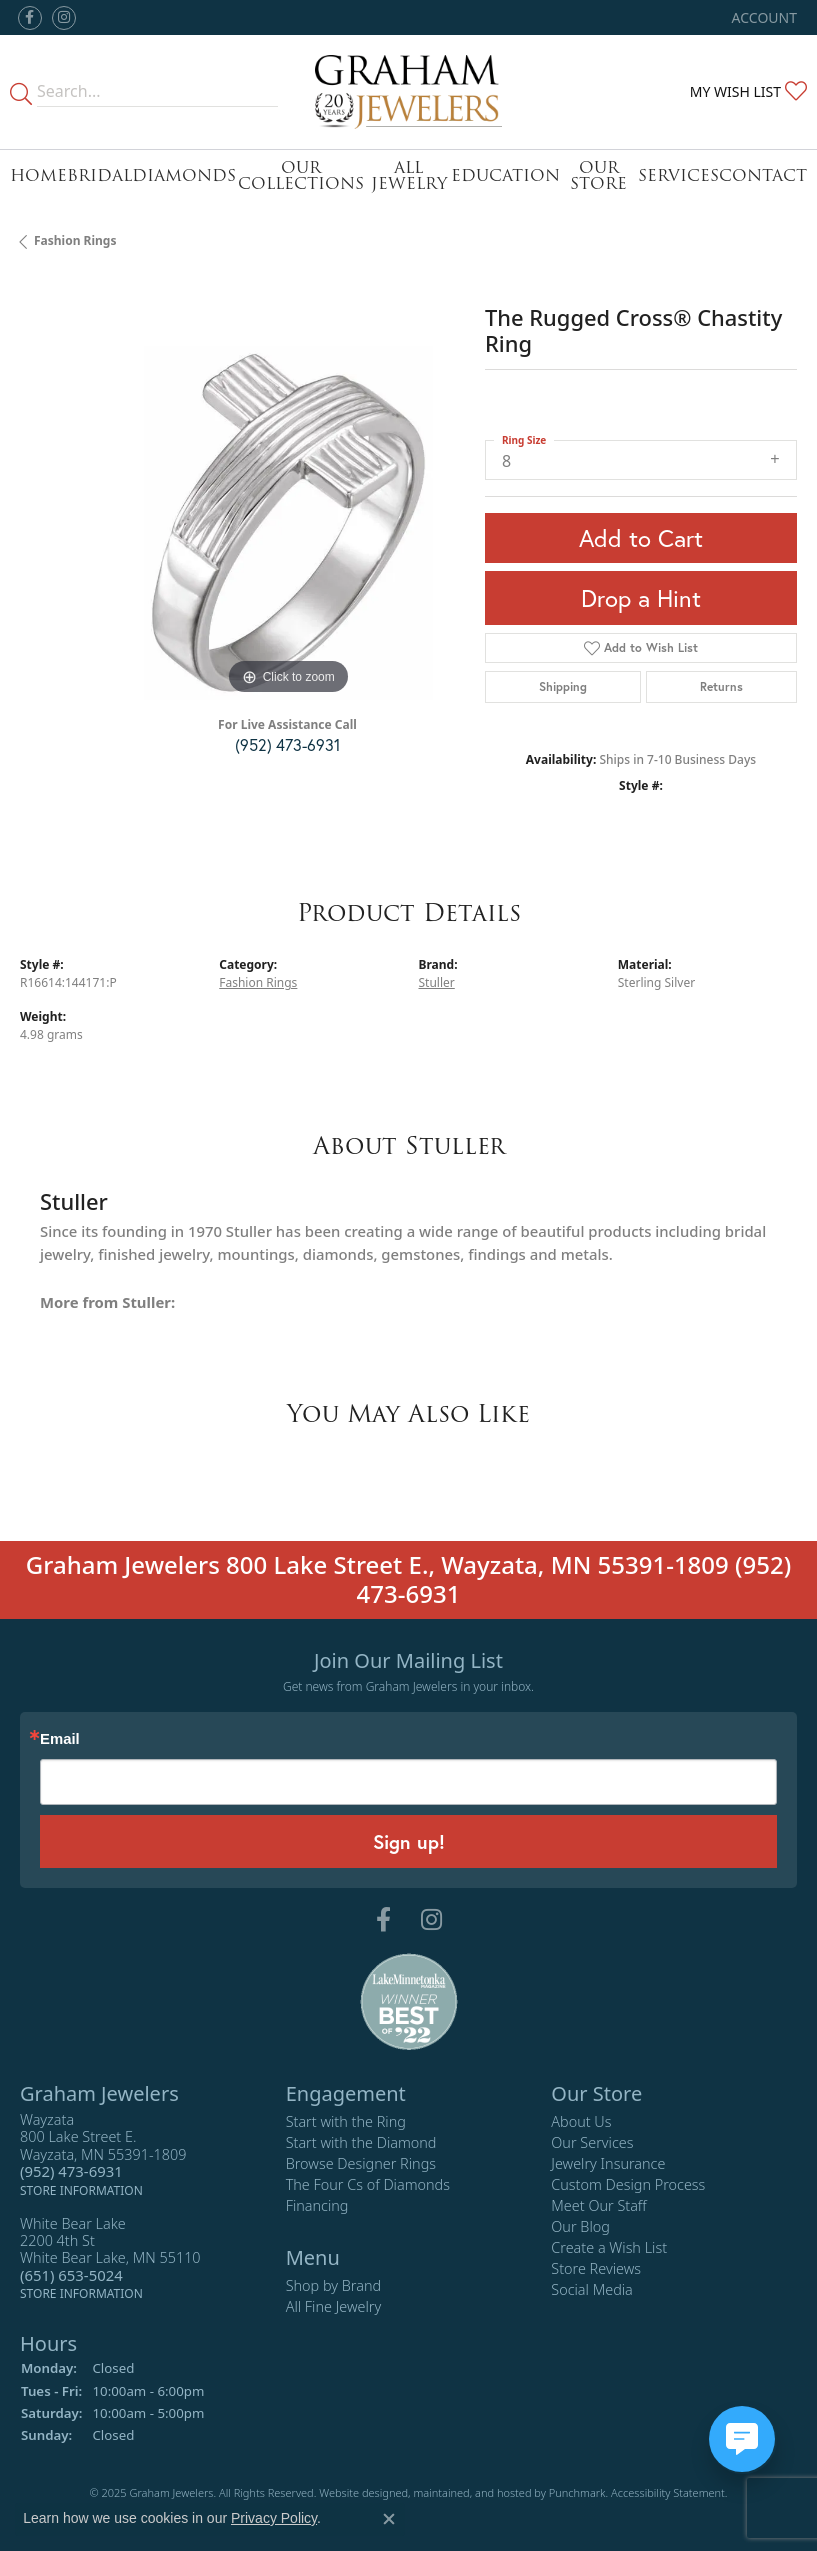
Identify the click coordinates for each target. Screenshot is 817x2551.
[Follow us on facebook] (30, 18)
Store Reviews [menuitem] (596, 2268)
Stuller (437, 982)
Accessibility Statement (668, 2492)
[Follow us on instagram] (64, 18)
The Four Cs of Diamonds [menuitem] (368, 2184)
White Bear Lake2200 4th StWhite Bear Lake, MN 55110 (110, 2258)
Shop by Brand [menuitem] (333, 2285)
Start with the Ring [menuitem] (346, 2121)
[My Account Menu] (764, 17)
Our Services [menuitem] (592, 2142)
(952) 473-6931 (287, 744)
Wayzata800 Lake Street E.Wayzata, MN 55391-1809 (103, 2155)
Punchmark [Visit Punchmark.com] (577, 2492)
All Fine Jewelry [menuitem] (334, 2306)
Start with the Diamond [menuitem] (361, 2142)
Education (505, 175)
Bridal (99, 175)
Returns (721, 686)
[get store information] (81, 2189)
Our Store (598, 175)
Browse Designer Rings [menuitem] (361, 2163)
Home (38, 175)
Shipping (563, 686)
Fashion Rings (75, 240)
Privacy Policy (274, 2518)
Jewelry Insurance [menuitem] (608, 2163)
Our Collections (301, 175)
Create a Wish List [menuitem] (609, 2247)
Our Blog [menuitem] (580, 2226)
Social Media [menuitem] (592, 2289)
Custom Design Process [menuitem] (628, 2184)
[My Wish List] (748, 91)
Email (60, 1739)
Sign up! (409, 1841)
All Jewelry (409, 175)
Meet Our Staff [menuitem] (598, 2205)
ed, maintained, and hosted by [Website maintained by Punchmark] (471, 2492)
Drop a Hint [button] (641, 598)
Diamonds (184, 175)
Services (678, 175)
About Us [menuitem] (581, 2121)
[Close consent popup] (389, 2519)
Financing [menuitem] (317, 2205)
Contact (763, 175)
